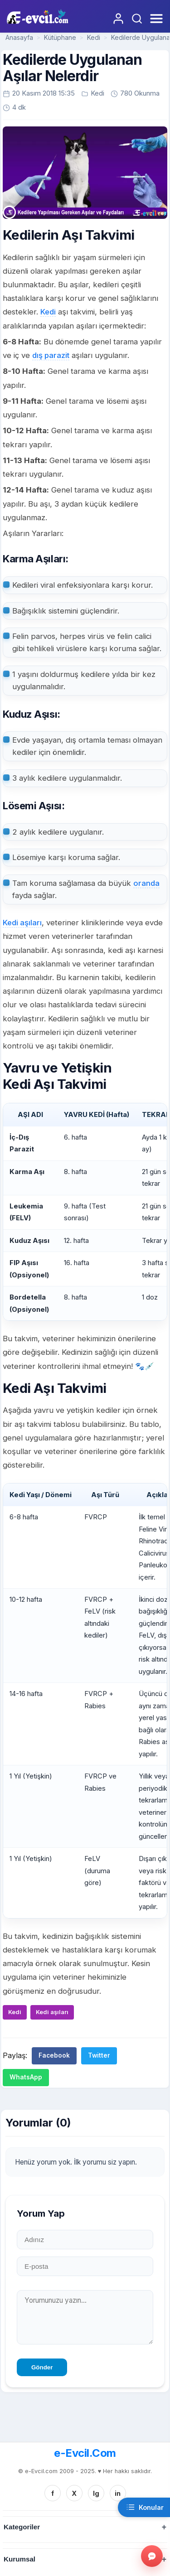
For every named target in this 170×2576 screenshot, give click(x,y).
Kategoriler (22, 2527)
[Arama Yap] (137, 18)
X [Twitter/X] (74, 2493)
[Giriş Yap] (118, 18)
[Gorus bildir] (152, 2556)
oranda (146, 883)
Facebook (54, 2055)
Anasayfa (19, 37)
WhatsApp (26, 2077)
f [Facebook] (52, 2493)
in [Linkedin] (118, 2493)
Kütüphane (60, 37)
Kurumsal (19, 2559)
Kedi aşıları (22, 922)
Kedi (93, 37)
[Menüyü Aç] (155, 18)
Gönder (42, 2367)
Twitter (99, 2055)
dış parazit (50, 355)
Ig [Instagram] (96, 2493)
